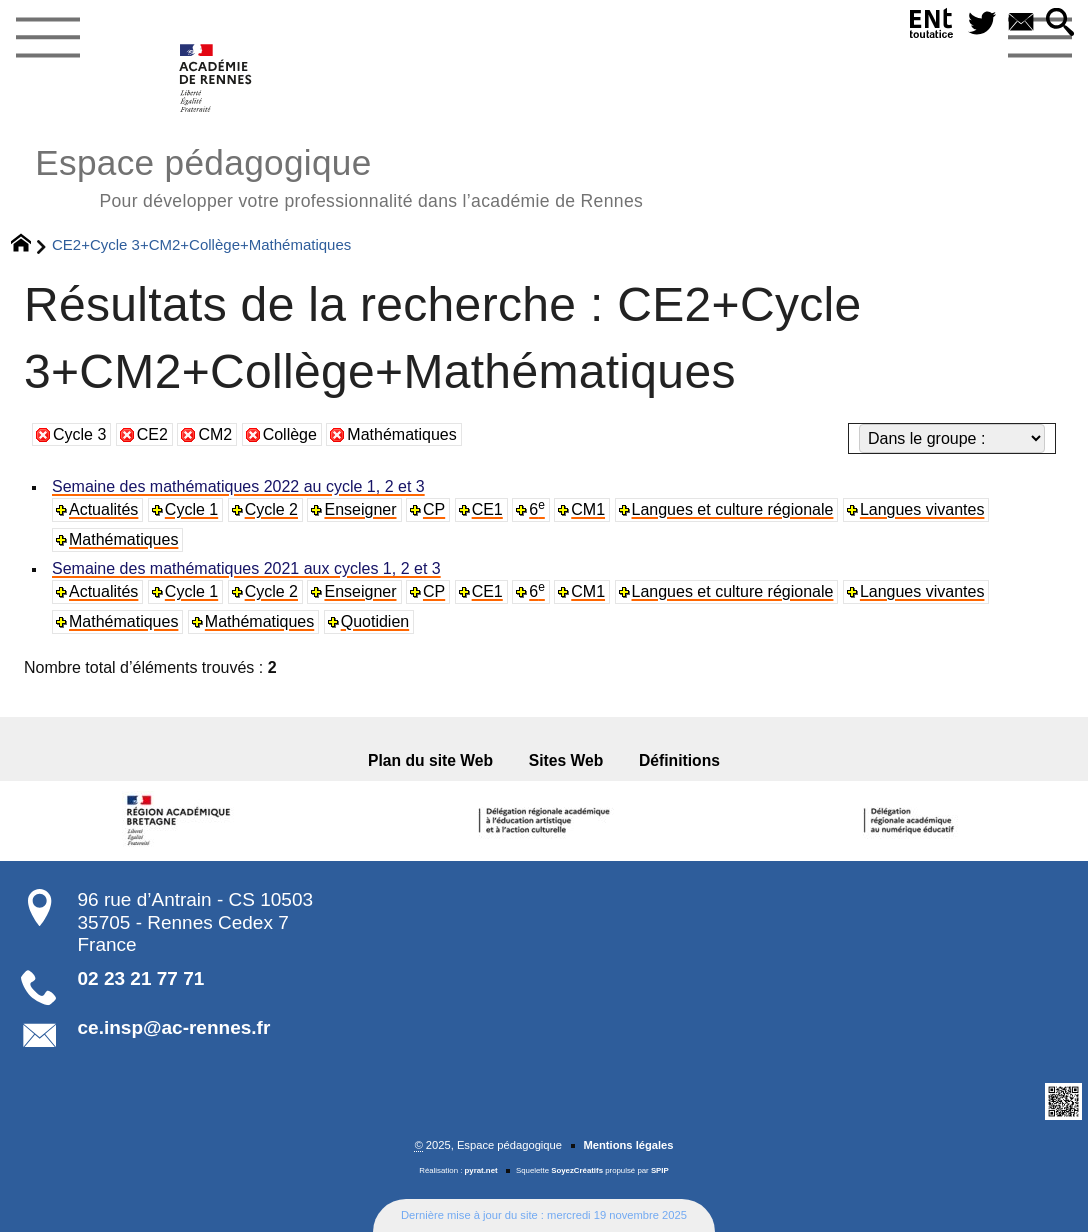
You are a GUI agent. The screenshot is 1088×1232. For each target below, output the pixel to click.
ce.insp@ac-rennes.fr (174, 1027)
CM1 (588, 509)
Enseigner (360, 509)
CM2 (215, 434)
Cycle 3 (79, 434)
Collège (290, 434)
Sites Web (566, 760)
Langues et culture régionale (733, 509)
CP (434, 509)
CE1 (487, 509)
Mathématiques (401, 434)
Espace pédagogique (339, 175)
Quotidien (375, 621)
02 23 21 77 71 (141, 978)
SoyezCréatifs (577, 1170)
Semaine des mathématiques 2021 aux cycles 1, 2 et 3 (246, 568)
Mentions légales (628, 1145)
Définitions (679, 760)
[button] (1060, 23)
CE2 (152, 434)
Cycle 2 (271, 509)
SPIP (660, 1170)
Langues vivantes (922, 509)
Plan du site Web (430, 760)
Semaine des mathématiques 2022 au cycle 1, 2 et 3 (238, 486)
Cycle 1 (191, 509)
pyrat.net (481, 1170)
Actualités (103, 509)
